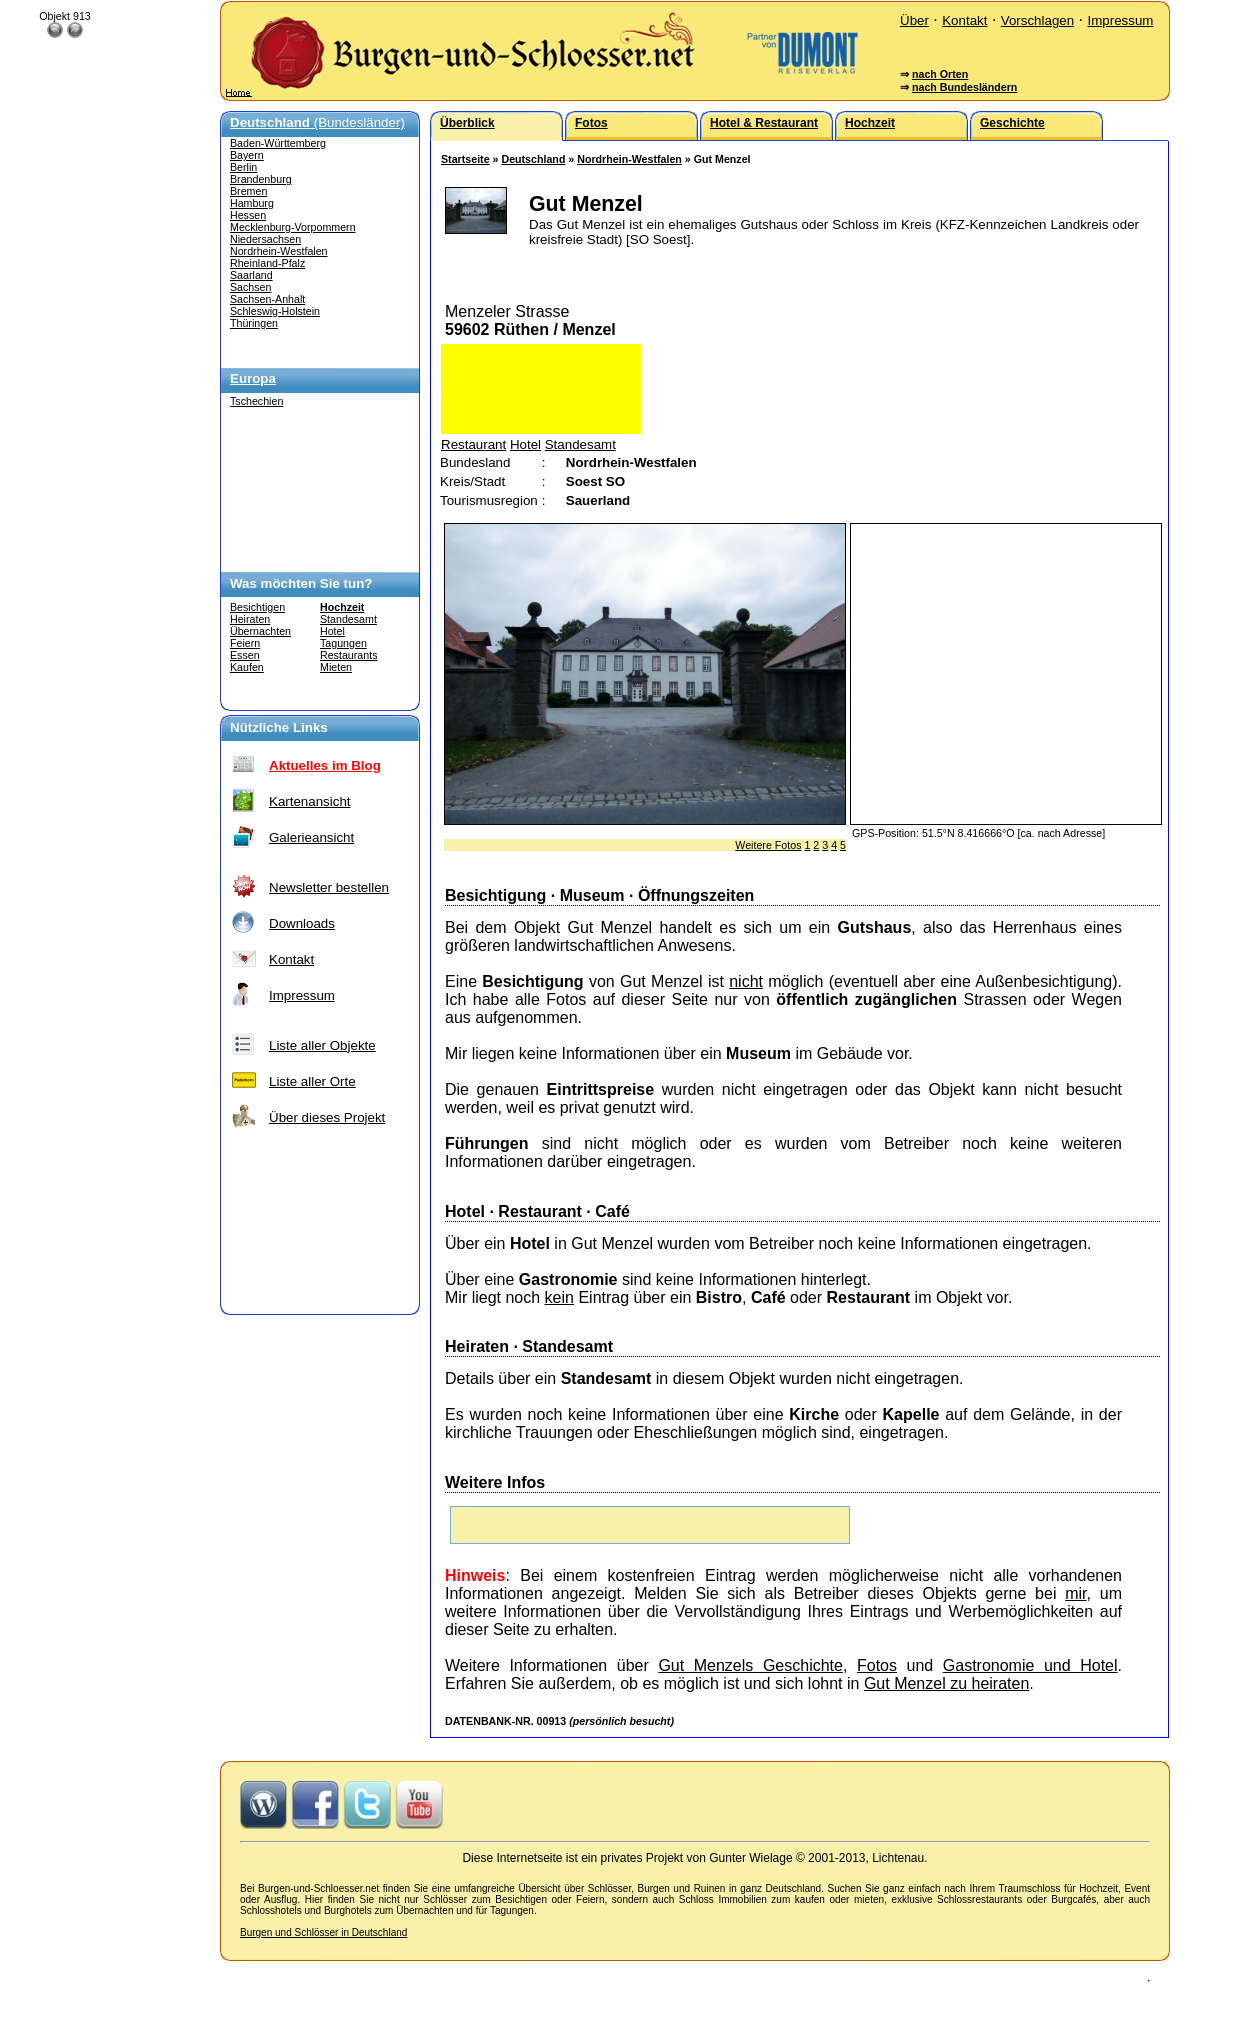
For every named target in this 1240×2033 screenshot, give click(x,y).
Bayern (247, 155)
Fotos (877, 1665)
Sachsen (250, 287)
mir (1075, 1593)
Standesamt (348, 619)
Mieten (336, 667)
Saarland (251, 275)
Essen (245, 655)
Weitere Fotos (768, 845)
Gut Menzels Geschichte (750, 1665)
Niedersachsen (265, 239)
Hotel (332, 631)
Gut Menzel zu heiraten (946, 1683)
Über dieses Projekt (327, 1117)
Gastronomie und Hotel (1030, 1665)
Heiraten (250, 619)
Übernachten (260, 631)
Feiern (245, 643)
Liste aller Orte (312, 1081)
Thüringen (254, 323)
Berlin (243, 167)
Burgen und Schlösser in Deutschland (323, 1932)
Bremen (248, 191)
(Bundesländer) (317, 122)
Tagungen (343, 643)
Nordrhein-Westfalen (279, 251)
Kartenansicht (310, 801)
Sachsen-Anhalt (267, 299)
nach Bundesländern (964, 87)
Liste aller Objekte (322, 1045)
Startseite (465, 159)
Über (914, 20)
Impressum (1120, 20)
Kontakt (964, 20)
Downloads (302, 923)
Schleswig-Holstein (275, 311)
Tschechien (256, 401)
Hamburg (252, 203)
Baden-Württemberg (278, 143)
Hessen (248, 215)
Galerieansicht (311, 837)
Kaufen (247, 667)
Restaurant (473, 444)
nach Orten (940, 74)
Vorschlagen (1037, 20)
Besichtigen (257, 607)
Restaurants (348, 655)
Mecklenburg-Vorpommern (293, 227)
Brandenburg (261, 179)
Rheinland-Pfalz (267, 263)
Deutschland (533, 159)
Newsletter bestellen (329, 887)
